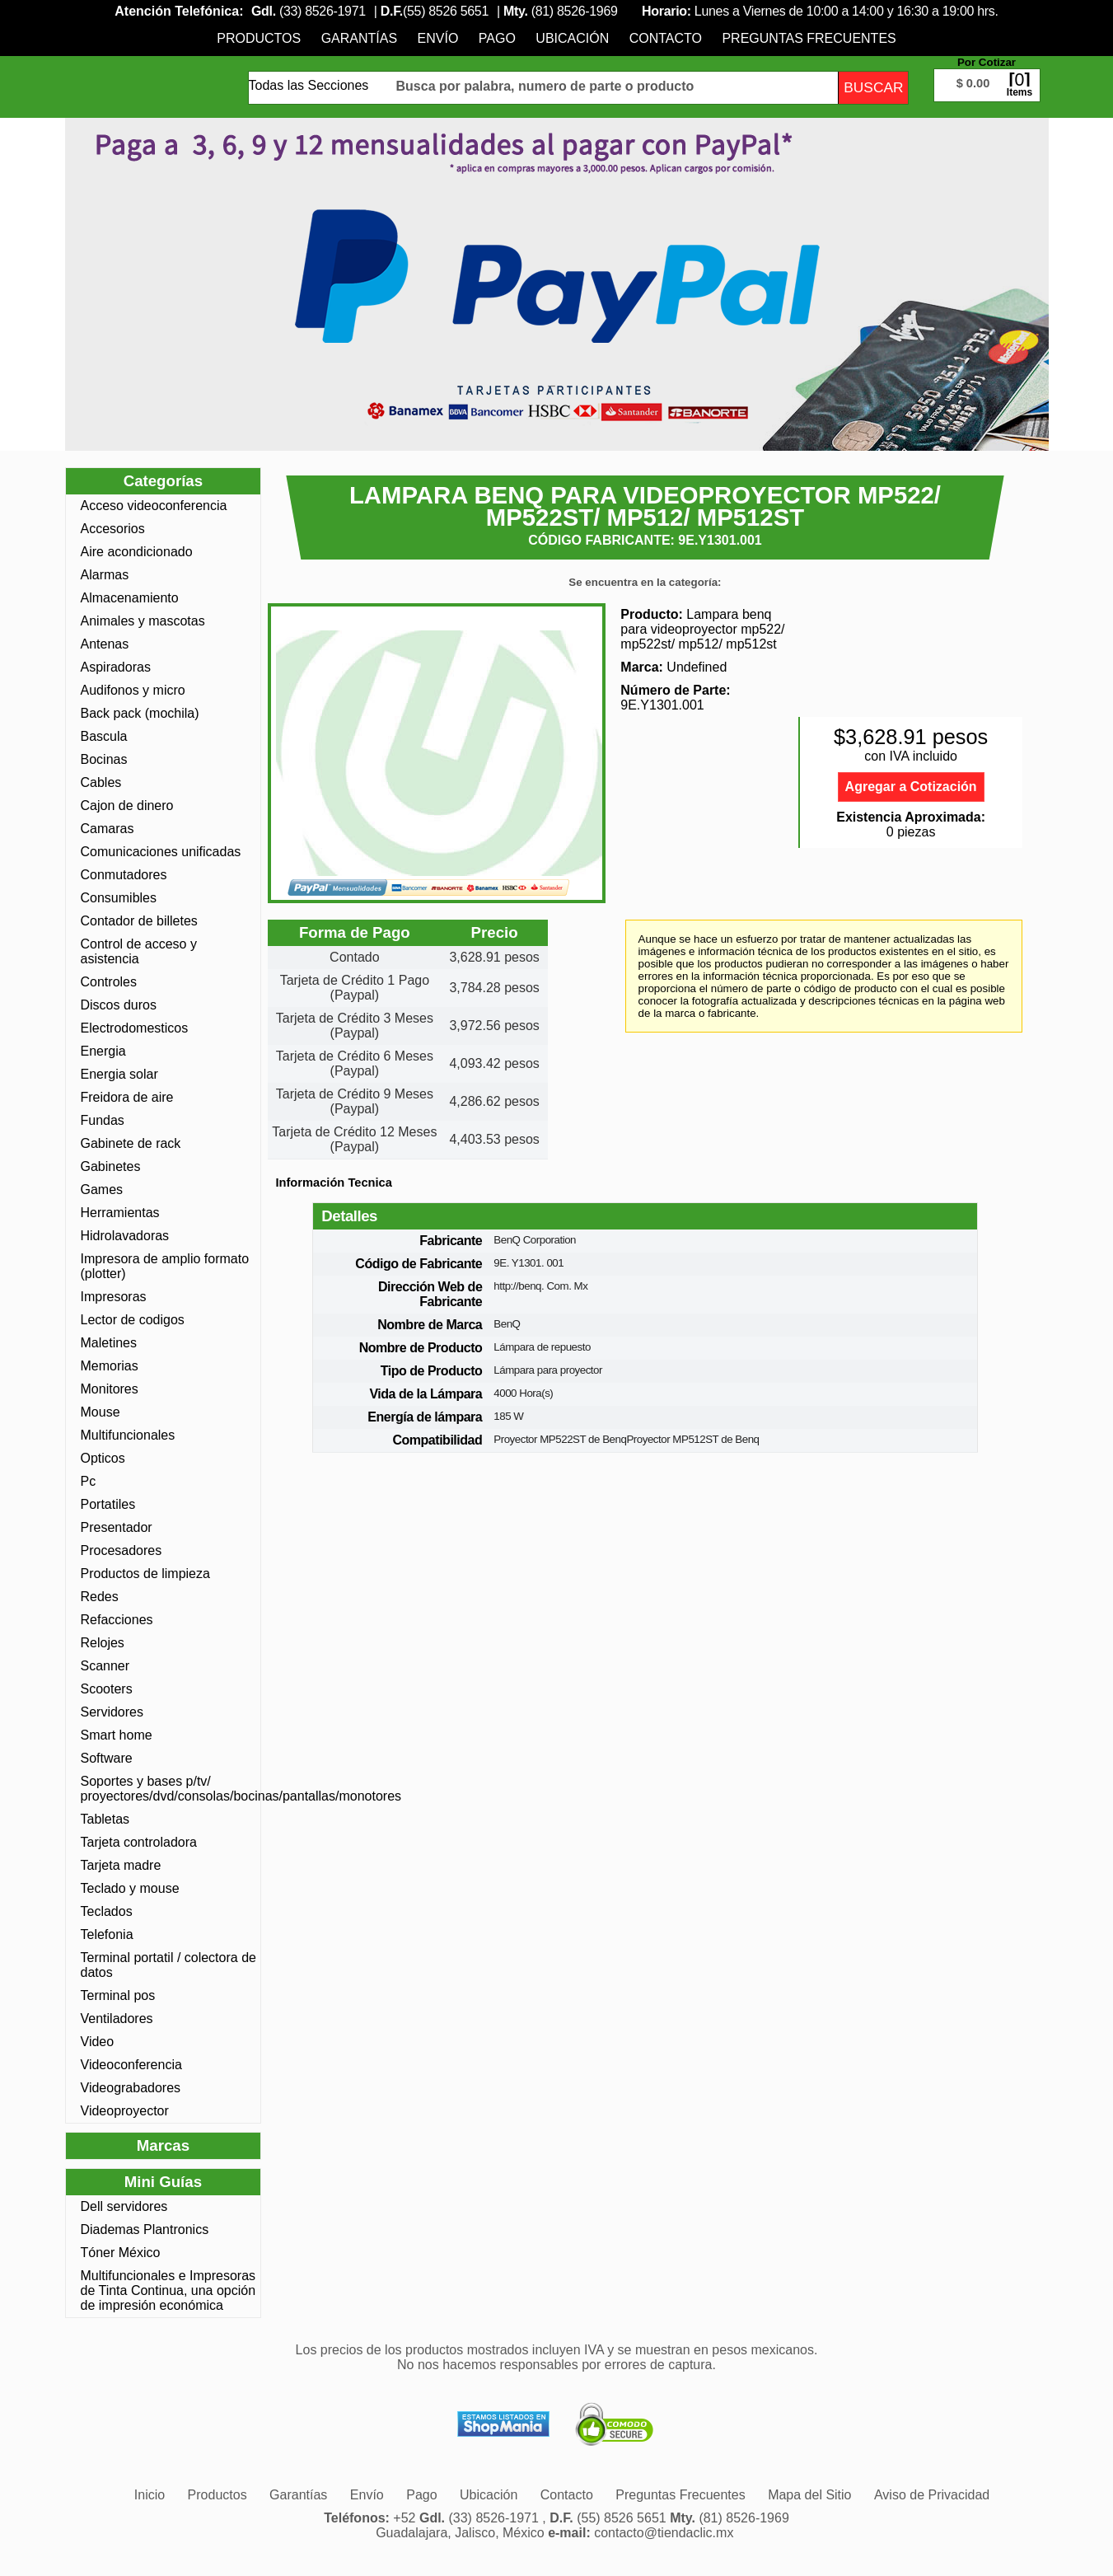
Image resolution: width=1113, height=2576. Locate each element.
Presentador (116, 1527)
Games (102, 1190)
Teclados (107, 1911)
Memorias (109, 1366)
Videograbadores (131, 2088)
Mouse (100, 1412)
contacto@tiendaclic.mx (663, 2533)
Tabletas (105, 1819)
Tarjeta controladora (139, 1842)
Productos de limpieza (145, 1574)
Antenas (105, 644)
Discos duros (119, 1005)
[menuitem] (259, 38)
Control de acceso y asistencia (139, 951)
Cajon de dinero (127, 806)
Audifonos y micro (133, 690)
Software (107, 1758)
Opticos (103, 1458)
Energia (103, 1051)
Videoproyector (125, 2111)
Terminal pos (118, 1995)
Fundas (102, 1120)
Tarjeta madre (121, 1865)
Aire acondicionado (137, 552)
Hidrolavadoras (125, 1236)
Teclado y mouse (130, 1888)
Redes (100, 1597)
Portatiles (108, 1504)
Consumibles (119, 898)
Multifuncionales (128, 1435)
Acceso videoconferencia (154, 506)
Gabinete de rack (131, 1143)
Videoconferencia (131, 2065)
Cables (101, 782)
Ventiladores (117, 2019)
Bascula (104, 736)
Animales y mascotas (143, 621)
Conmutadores (124, 875)
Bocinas (104, 759)
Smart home (116, 1735)
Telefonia (107, 1934)
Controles (109, 982)
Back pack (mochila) (140, 713)
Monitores (109, 1389)
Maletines (109, 1343)
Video (98, 2042)
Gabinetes (111, 1166)
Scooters (107, 1689)
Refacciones (117, 1620)
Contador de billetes (139, 921)
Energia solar (119, 1074)
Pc (88, 1481)
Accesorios (113, 529)
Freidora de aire (127, 1097)
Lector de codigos (133, 1320)
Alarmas (105, 575)
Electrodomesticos (135, 1028)
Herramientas (120, 1213)
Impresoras (114, 1297)
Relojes (102, 1643)
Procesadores (121, 1550)
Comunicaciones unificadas (161, 852)
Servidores (112, 1712)
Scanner (105, 1666)
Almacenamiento (130, 598)
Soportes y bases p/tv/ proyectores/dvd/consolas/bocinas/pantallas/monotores (169, 1788)
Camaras (107, 829)
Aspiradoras (116, 667)
